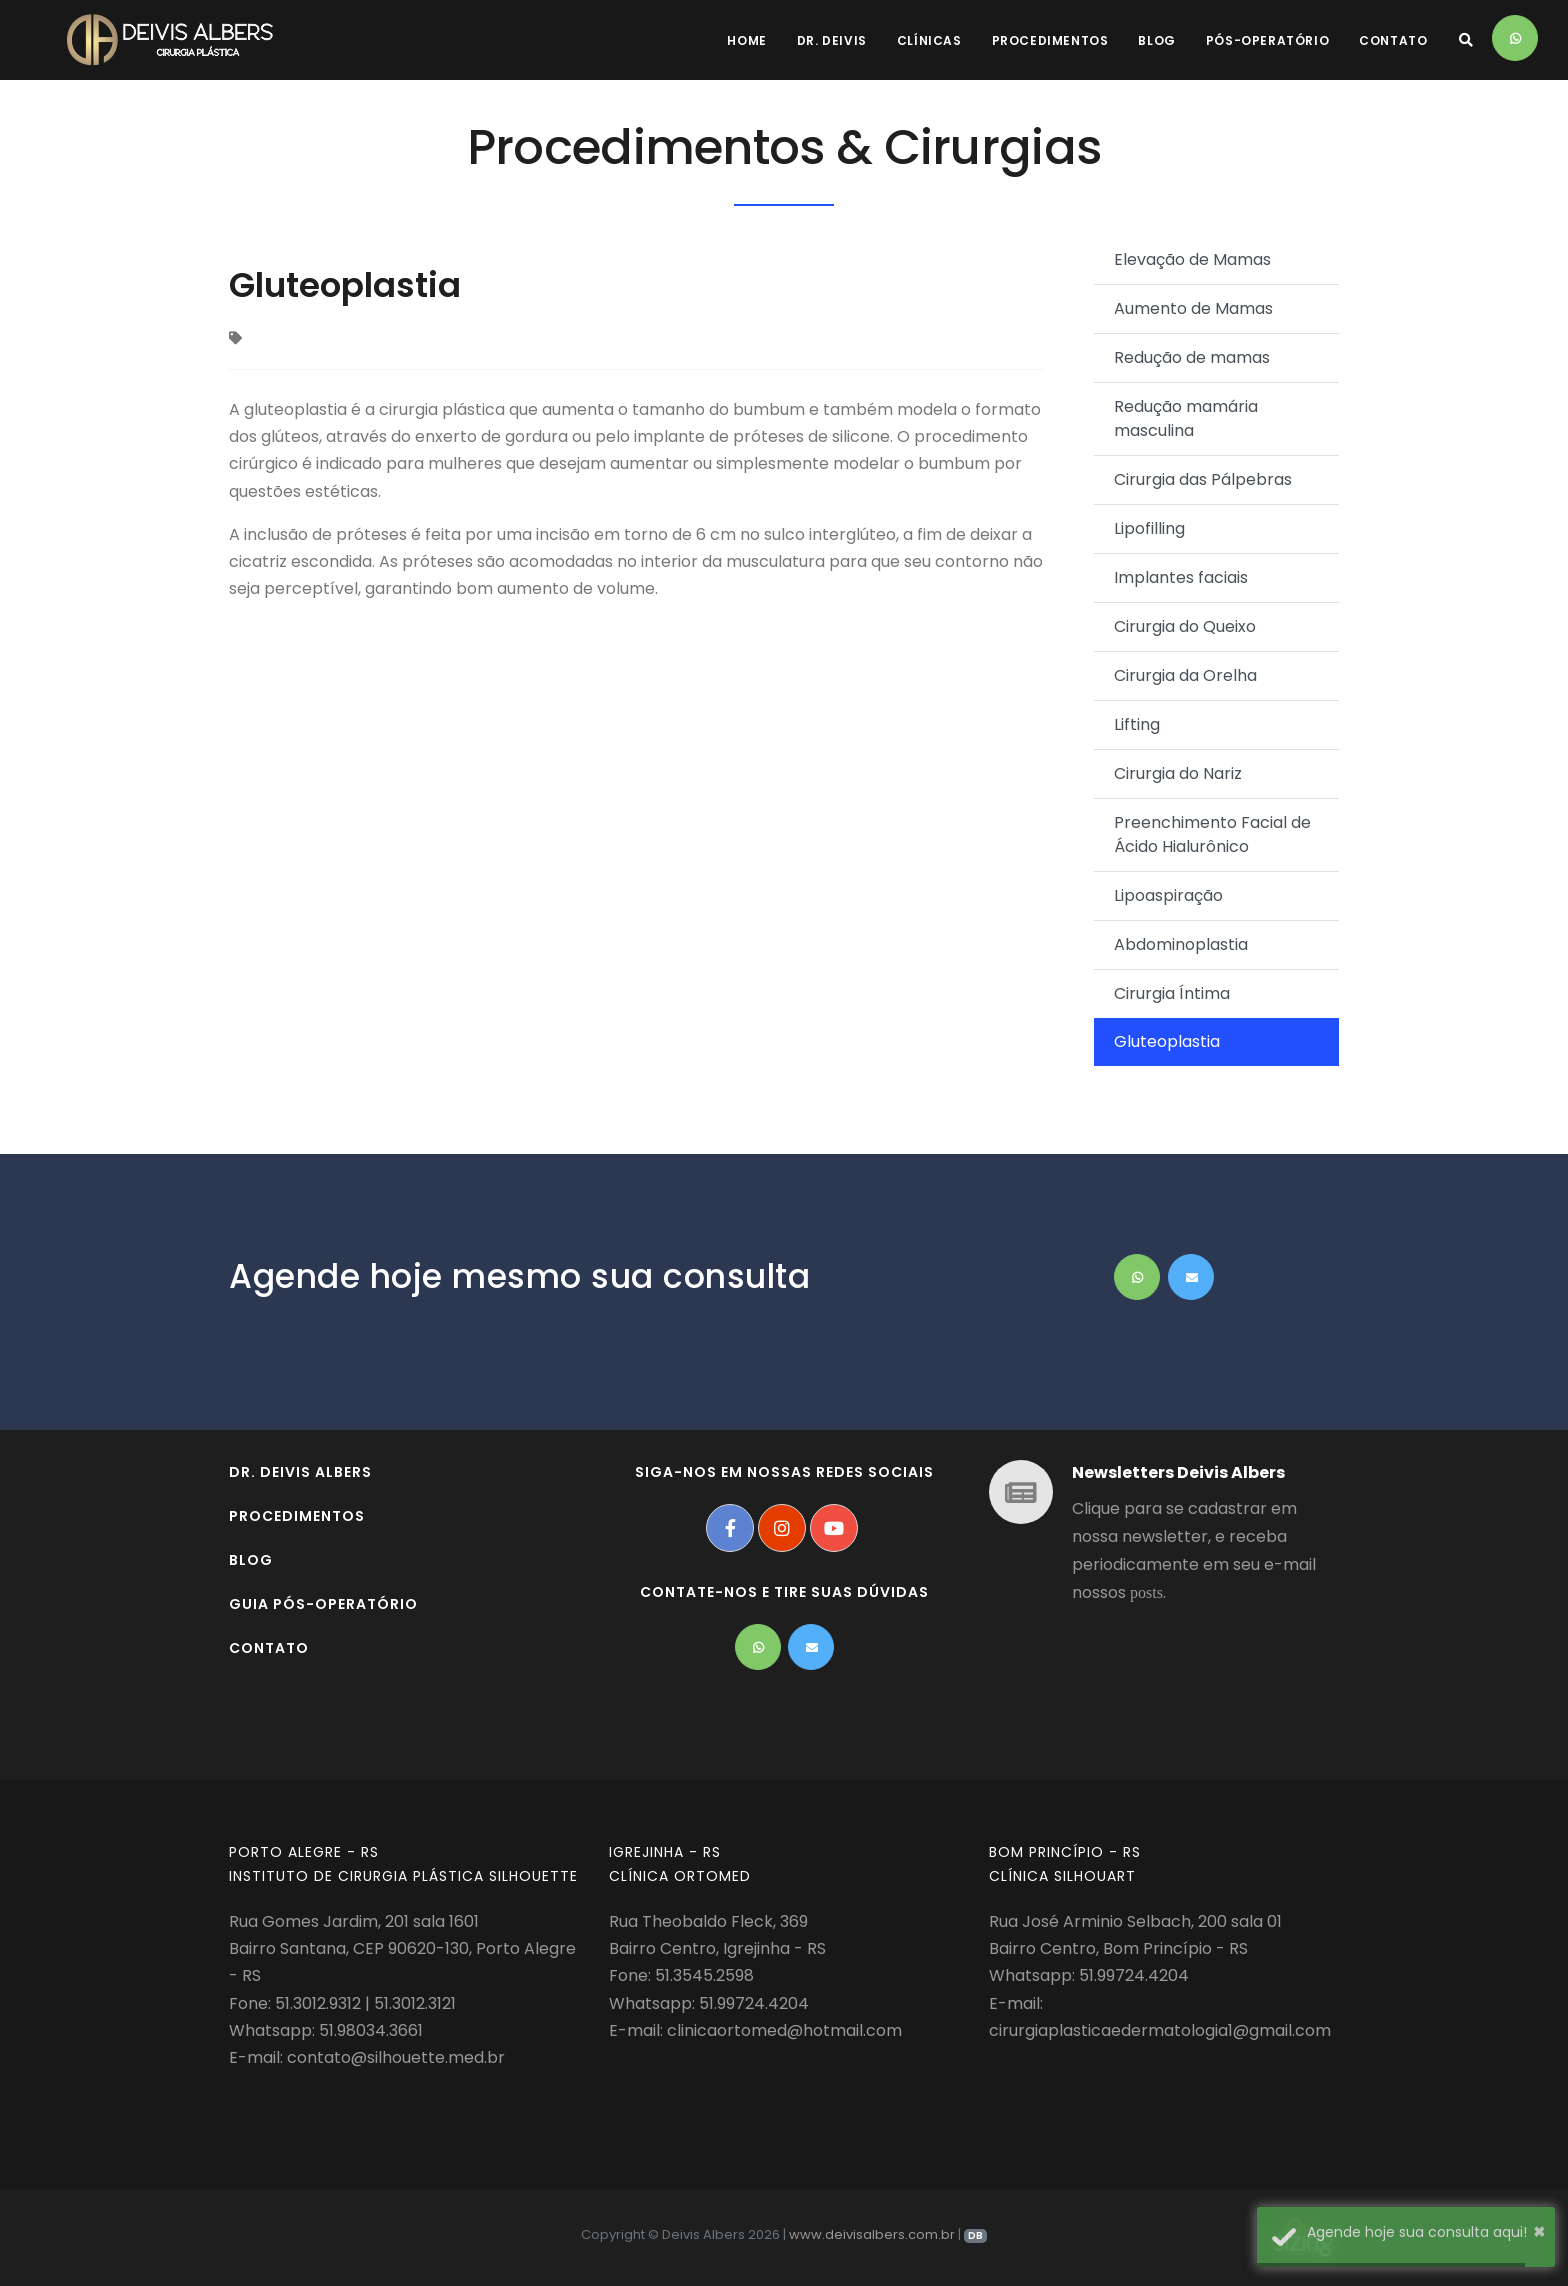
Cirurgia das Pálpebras (1203, 479)
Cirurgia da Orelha (1185, 675)
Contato (1393, 40)
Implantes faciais (1181, 577)
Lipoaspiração (1168, 895)
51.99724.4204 (754, 2003)
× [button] (1539, 2231)
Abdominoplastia (1181, 944)
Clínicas (929, 40)
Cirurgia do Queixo (1185, 626)
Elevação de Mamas (1192, 259)
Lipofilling (1149, 528)
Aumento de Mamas (1193, 308)
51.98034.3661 (371, 2030)
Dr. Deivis (832, 40)
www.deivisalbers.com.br (872, 2234)
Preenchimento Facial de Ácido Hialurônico (1212, 834)
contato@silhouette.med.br (396, 2057)
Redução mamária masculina (1186, 418)
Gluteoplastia (1167, 1041)
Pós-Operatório (1267, 40)
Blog (1156, 40)
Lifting (1137, 724)
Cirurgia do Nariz (1178, 773)
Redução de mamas (1192, 357)
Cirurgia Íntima (1172, 993)
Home (746, 40)
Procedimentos (1050, 40)
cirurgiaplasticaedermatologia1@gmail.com (1160, 2030)
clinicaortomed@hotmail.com (784, 2030)
